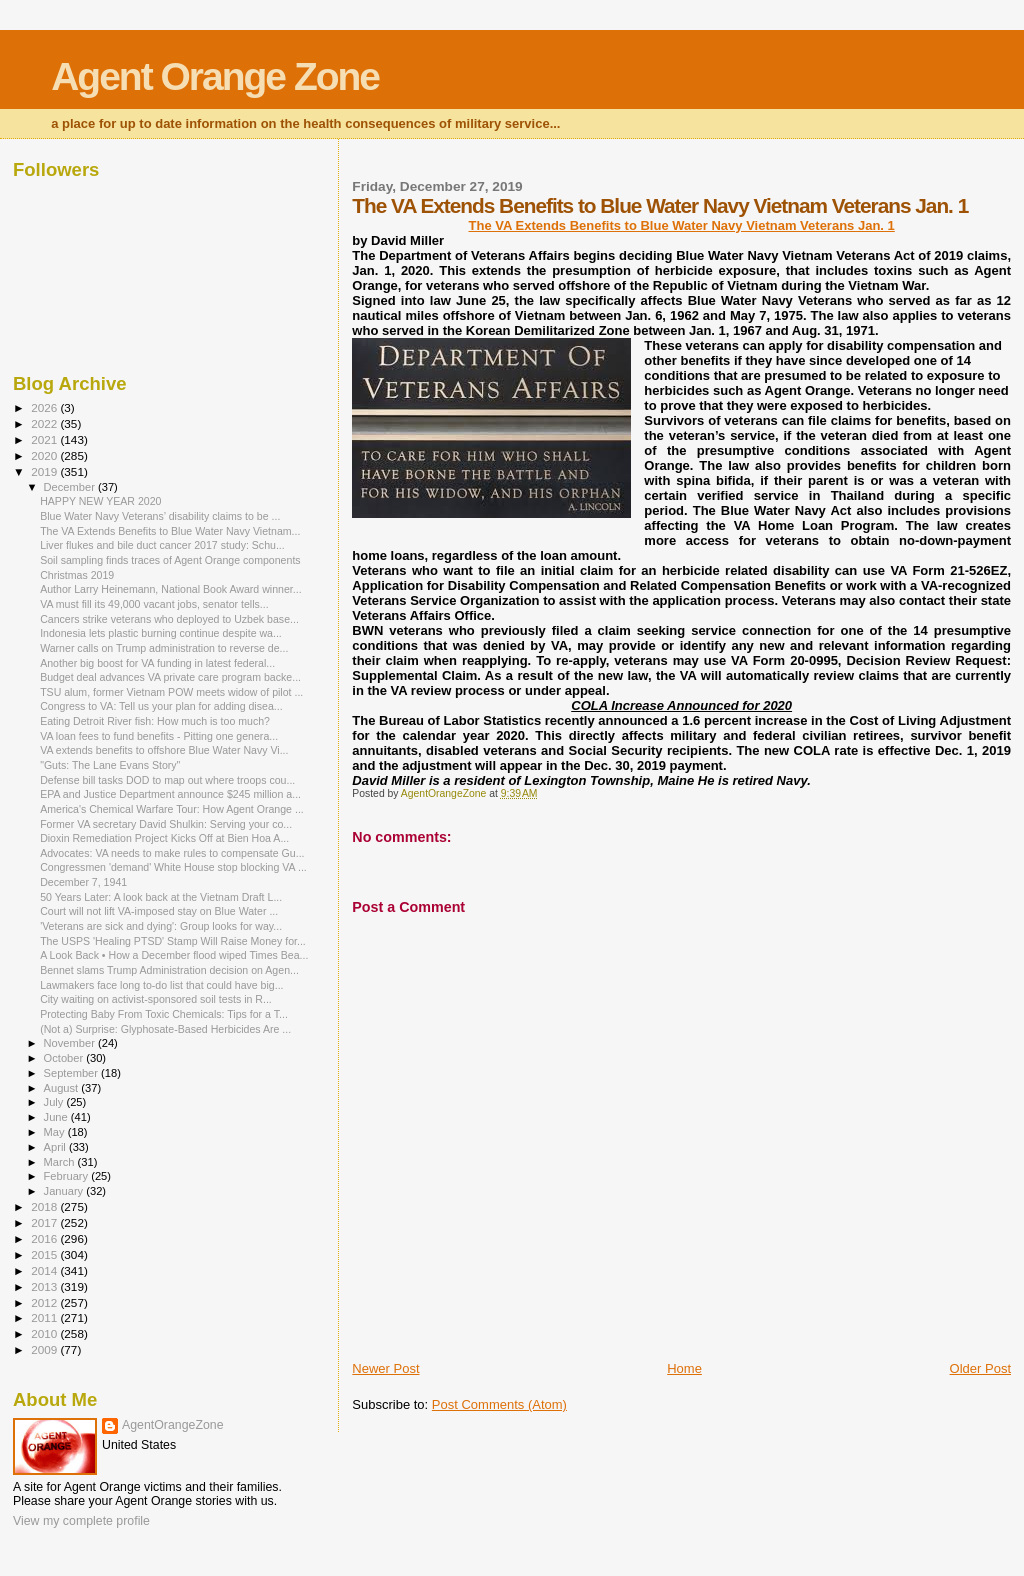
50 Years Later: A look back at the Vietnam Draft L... (161, 897)
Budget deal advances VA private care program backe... (170, 677)
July (55, 1102)
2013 (45, 1286)
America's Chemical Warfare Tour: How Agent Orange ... (172, 809)
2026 (45, 407)
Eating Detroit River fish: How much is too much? (155, 721)
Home (684, 1368)
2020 (45, 455)
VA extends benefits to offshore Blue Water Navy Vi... (164, 750)
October (65, 1058)
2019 (45, 471)
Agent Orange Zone (215, 76)
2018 (45, 1206)
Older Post (980, 1368)
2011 (45, 1317)
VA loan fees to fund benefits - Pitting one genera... (159, 736)
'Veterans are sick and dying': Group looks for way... (161, 926)
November (71, 1043)
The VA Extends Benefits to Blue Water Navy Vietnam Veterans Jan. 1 (682, 225)
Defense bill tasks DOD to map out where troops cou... (167, 780)
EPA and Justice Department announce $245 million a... (170, 794)
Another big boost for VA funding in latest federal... (157, 663)
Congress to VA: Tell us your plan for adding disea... (161, 706)
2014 (45, 1270)
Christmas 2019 (77, 575)
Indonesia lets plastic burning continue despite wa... (161, 633)
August (63, 1088)
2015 (45, 1254)
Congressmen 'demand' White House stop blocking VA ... (173, 867)
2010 (45, 1333)
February (68, 1176)
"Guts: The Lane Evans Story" (110, 765)
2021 (45, 439)
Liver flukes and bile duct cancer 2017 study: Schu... (162, 545)
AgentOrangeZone (173, 1425)
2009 (45, 1349)
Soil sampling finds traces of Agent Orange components (170, 560)
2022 (45, 423)
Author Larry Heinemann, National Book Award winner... (170, 589)
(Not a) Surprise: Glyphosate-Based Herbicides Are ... (165, 1029)
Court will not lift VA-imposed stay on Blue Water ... (159, 911)
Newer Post (385, 1368)
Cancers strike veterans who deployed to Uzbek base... (169, 619)
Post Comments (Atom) (499, 1404)
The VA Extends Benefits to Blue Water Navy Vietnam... (170, 531)
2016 (45, 1238)
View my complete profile (81, 1521)
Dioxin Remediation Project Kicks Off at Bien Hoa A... (164, 838)
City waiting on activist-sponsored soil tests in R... (156, 999)
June (57, 1117)
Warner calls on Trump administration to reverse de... (164, 648)
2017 (45, 1222)
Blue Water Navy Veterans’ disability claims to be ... (160, 516)
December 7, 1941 (83, 882)
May (56, 1132)
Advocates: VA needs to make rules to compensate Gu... (172, 853)
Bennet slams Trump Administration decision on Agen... (169, 970)
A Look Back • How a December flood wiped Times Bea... (174, 955)
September (73, 1073)
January (65, 1191)
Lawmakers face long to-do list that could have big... (161, 985)
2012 (45, 1302)
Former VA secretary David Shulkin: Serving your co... (166, 824)
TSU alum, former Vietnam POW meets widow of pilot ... (171, 692)
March (61, 1162)
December (71, 487)
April (56, 1147)
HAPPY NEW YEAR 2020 (100, 501)
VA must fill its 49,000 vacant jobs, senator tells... (154, 604)
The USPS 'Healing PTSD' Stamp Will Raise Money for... (173, 941)
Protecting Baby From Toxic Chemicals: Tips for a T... (164, 1014)
